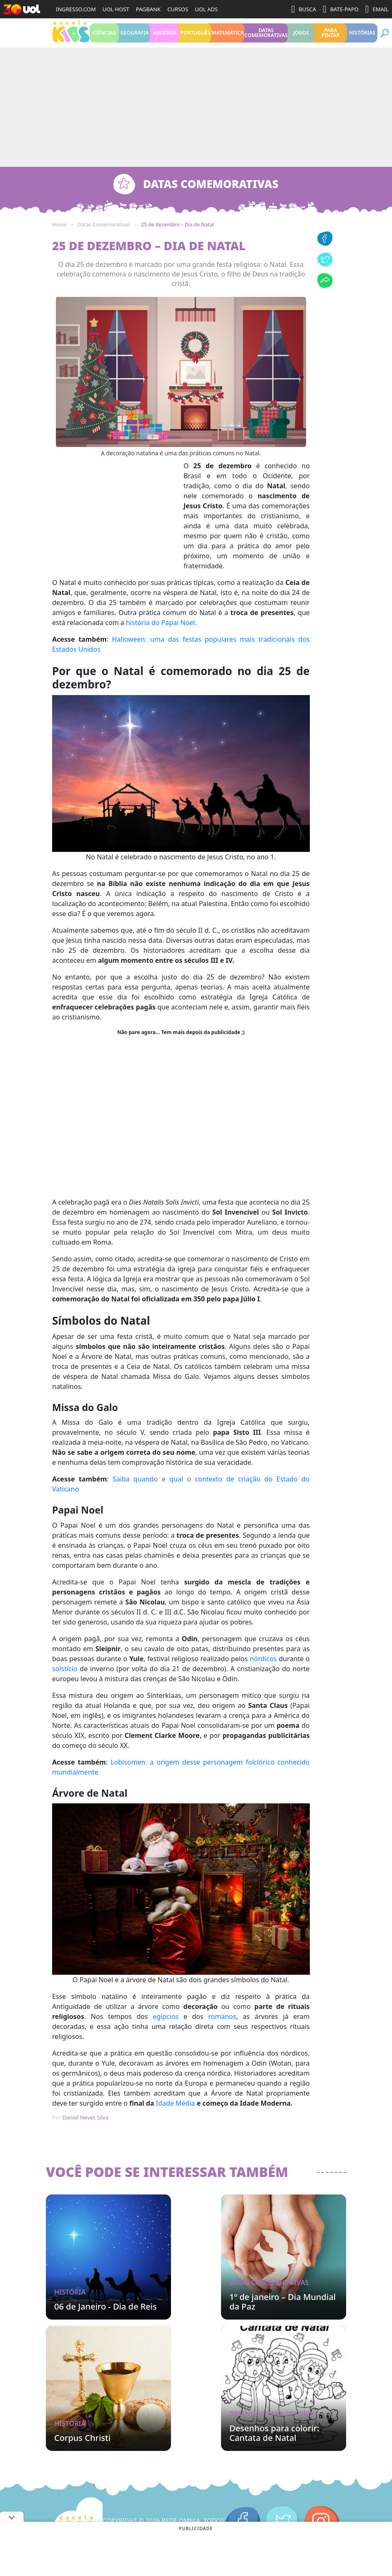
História (164, 36)
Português (195, 36)
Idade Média (175, 2111)
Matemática (227, 36)
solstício (65, 1676)
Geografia (134, 36)
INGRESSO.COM (76, 9)
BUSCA (303, 9)
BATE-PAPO (341, 9)
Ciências (104, 36)
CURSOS (177, 9)
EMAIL (377, 9)
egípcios (165, 2024)
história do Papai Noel (160, 630)
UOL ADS (206, 9)
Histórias (362, 36)
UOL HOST (116, 9)
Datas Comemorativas (266, 37)
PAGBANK (148, 9)
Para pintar (330, 37)
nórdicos (263, 1666)
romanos (222, 2024)
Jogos (301, 36)
